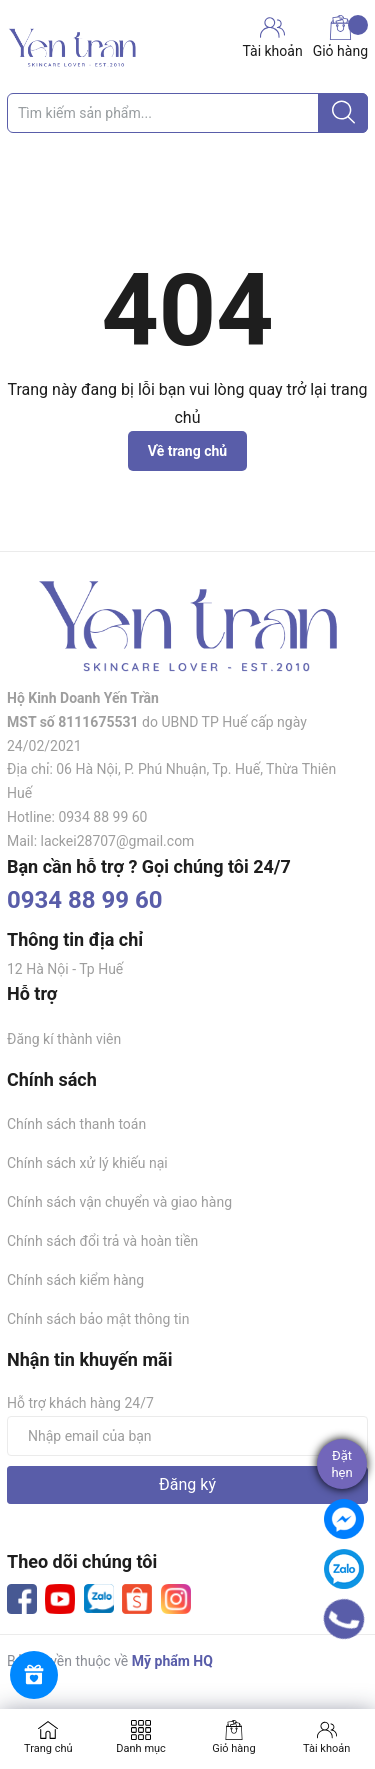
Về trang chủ (187, 451)
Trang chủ (48, 1748)
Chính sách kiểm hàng (75, 1280)
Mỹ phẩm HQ (172, 1661)
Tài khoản (326, 1748)
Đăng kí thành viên (64, 1039)
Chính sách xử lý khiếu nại (87, 1163)
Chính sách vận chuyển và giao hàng (119, 1202)
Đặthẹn (341, 1464)
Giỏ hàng (340, 37)
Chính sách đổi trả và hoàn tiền (102, 1241)
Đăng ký (187, 1484)
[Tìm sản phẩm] (187, 113)
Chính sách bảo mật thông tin (98, 1319)
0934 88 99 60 (85, 900)
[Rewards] (34, 1675)
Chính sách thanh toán (76, 1124)
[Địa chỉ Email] (187, 1436)
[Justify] (343, 113)
